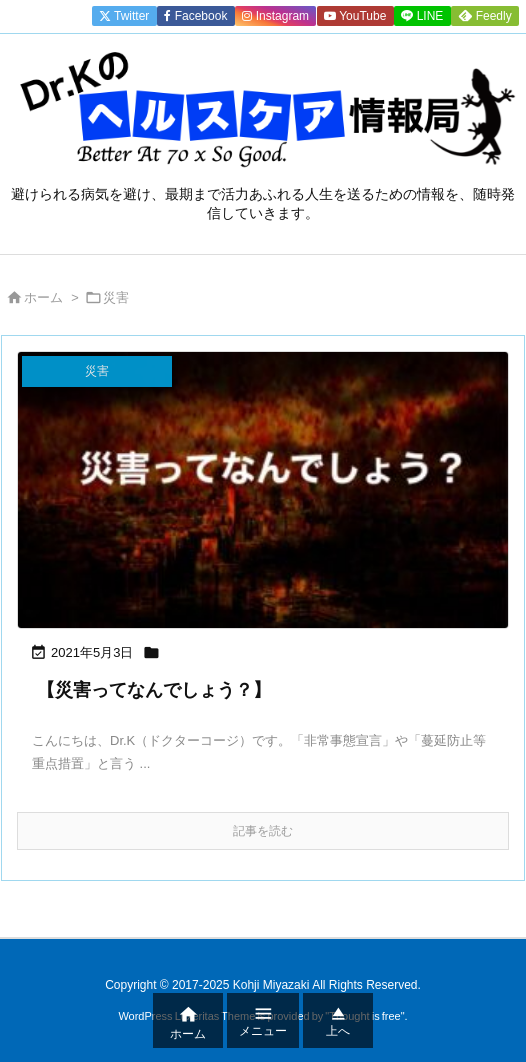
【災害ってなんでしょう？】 (154, 690)
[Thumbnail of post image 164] (263, 490)
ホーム (43, 297)
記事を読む (263, 831)
